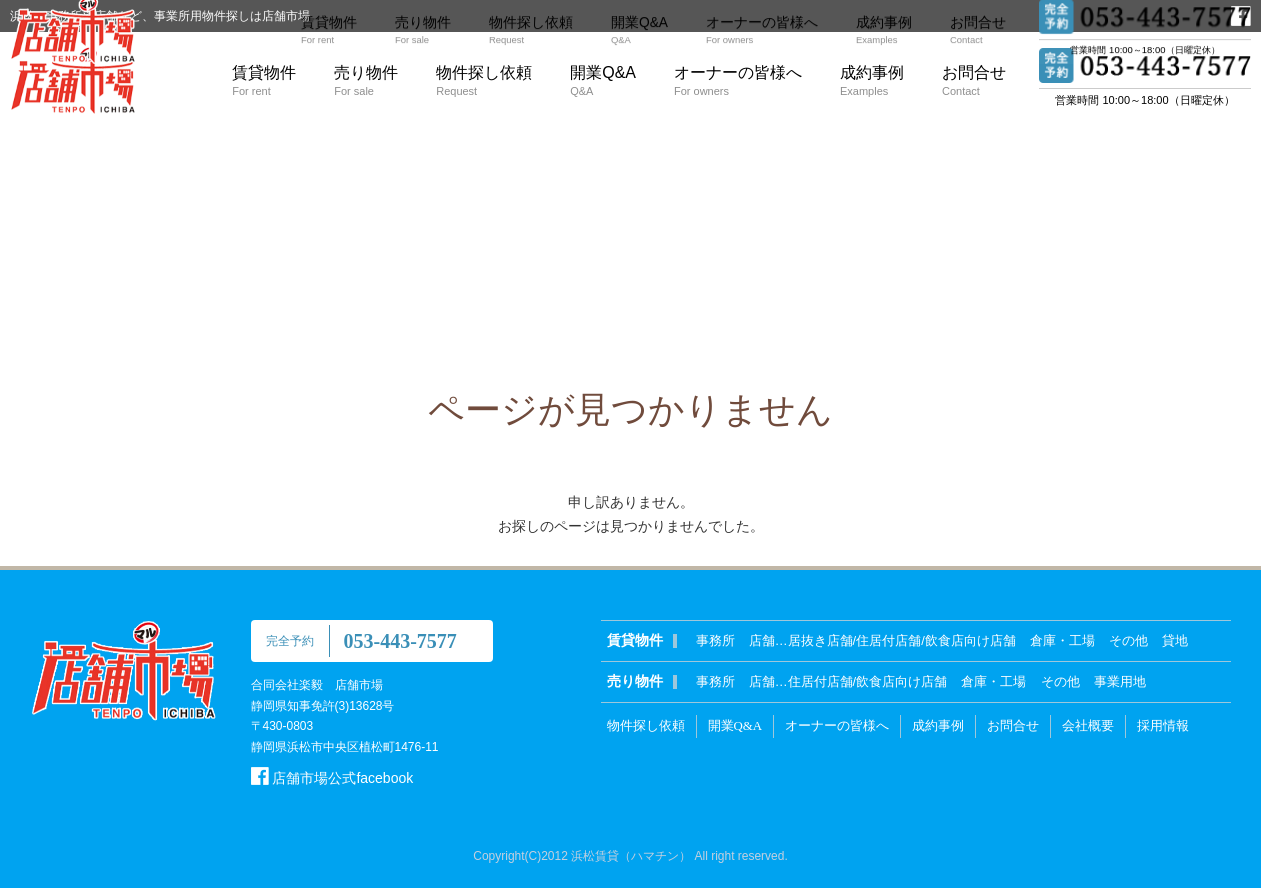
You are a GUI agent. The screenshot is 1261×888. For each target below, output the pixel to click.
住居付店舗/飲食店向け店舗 (868, 681)
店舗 (762, 640)
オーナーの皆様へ (738, 80)
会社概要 (1088, 725)
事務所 (715, 640)
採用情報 (1163, 725)
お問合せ (974, 80)
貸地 (1175, 640)
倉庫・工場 (1062, 640)
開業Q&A (603, 80)
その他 (1128, 640)
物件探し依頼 (484, 80)
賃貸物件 (264, 80)
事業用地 (1120, 681)
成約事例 (872, 80)
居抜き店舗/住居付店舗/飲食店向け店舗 (902, 640)
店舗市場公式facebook (332, 778)
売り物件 (366, 80)
